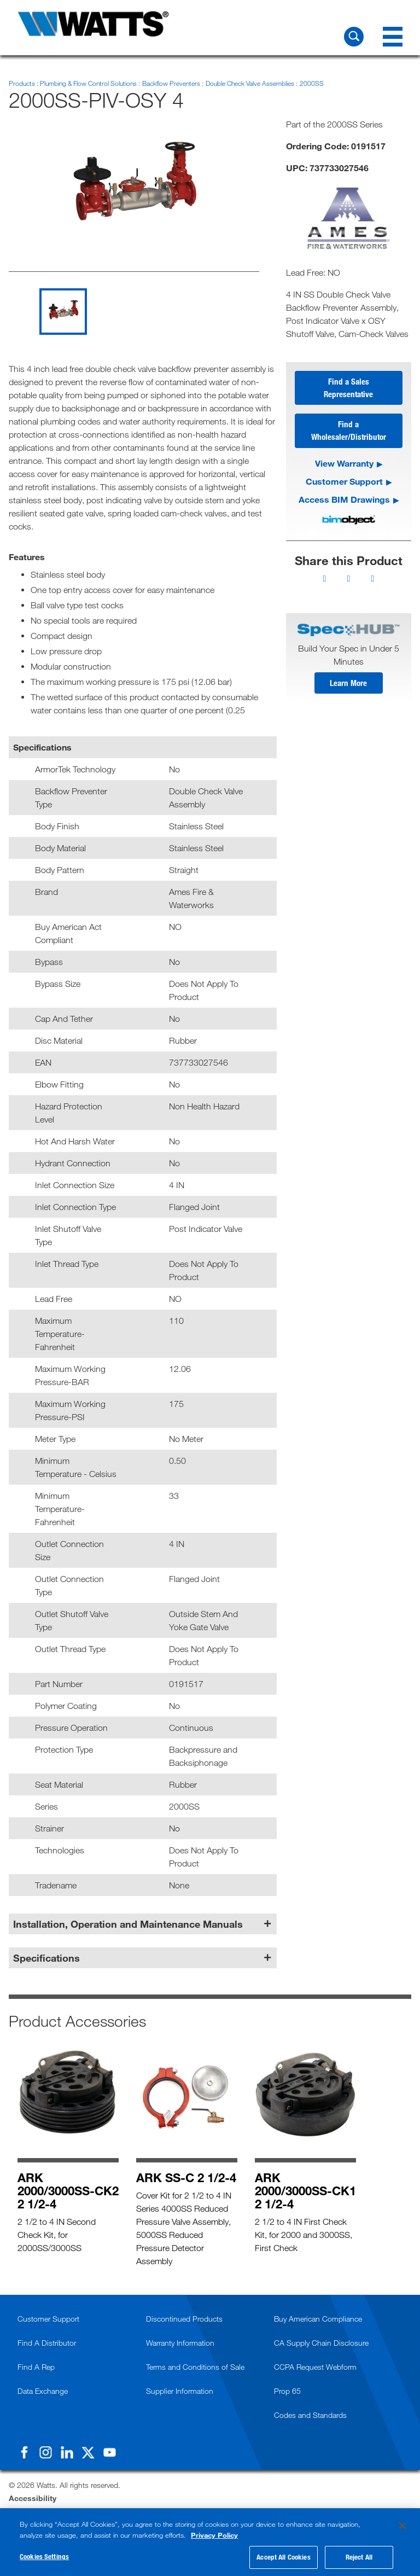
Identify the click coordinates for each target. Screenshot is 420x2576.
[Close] (402, 2526)
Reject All (359, 2556)
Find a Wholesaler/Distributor (348, 432)
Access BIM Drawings (344, 501)
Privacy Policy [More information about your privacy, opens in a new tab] (214, 2535)
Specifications (46, 1958)
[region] (210, 2542)
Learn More (348, 685)
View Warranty (344, 465)
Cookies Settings (44, 2556)
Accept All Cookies (283, 2556)
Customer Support (344, 483)
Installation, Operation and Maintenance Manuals (128, 1924)
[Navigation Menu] (392, 36)
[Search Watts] (354, 36)
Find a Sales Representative (348, 388)
